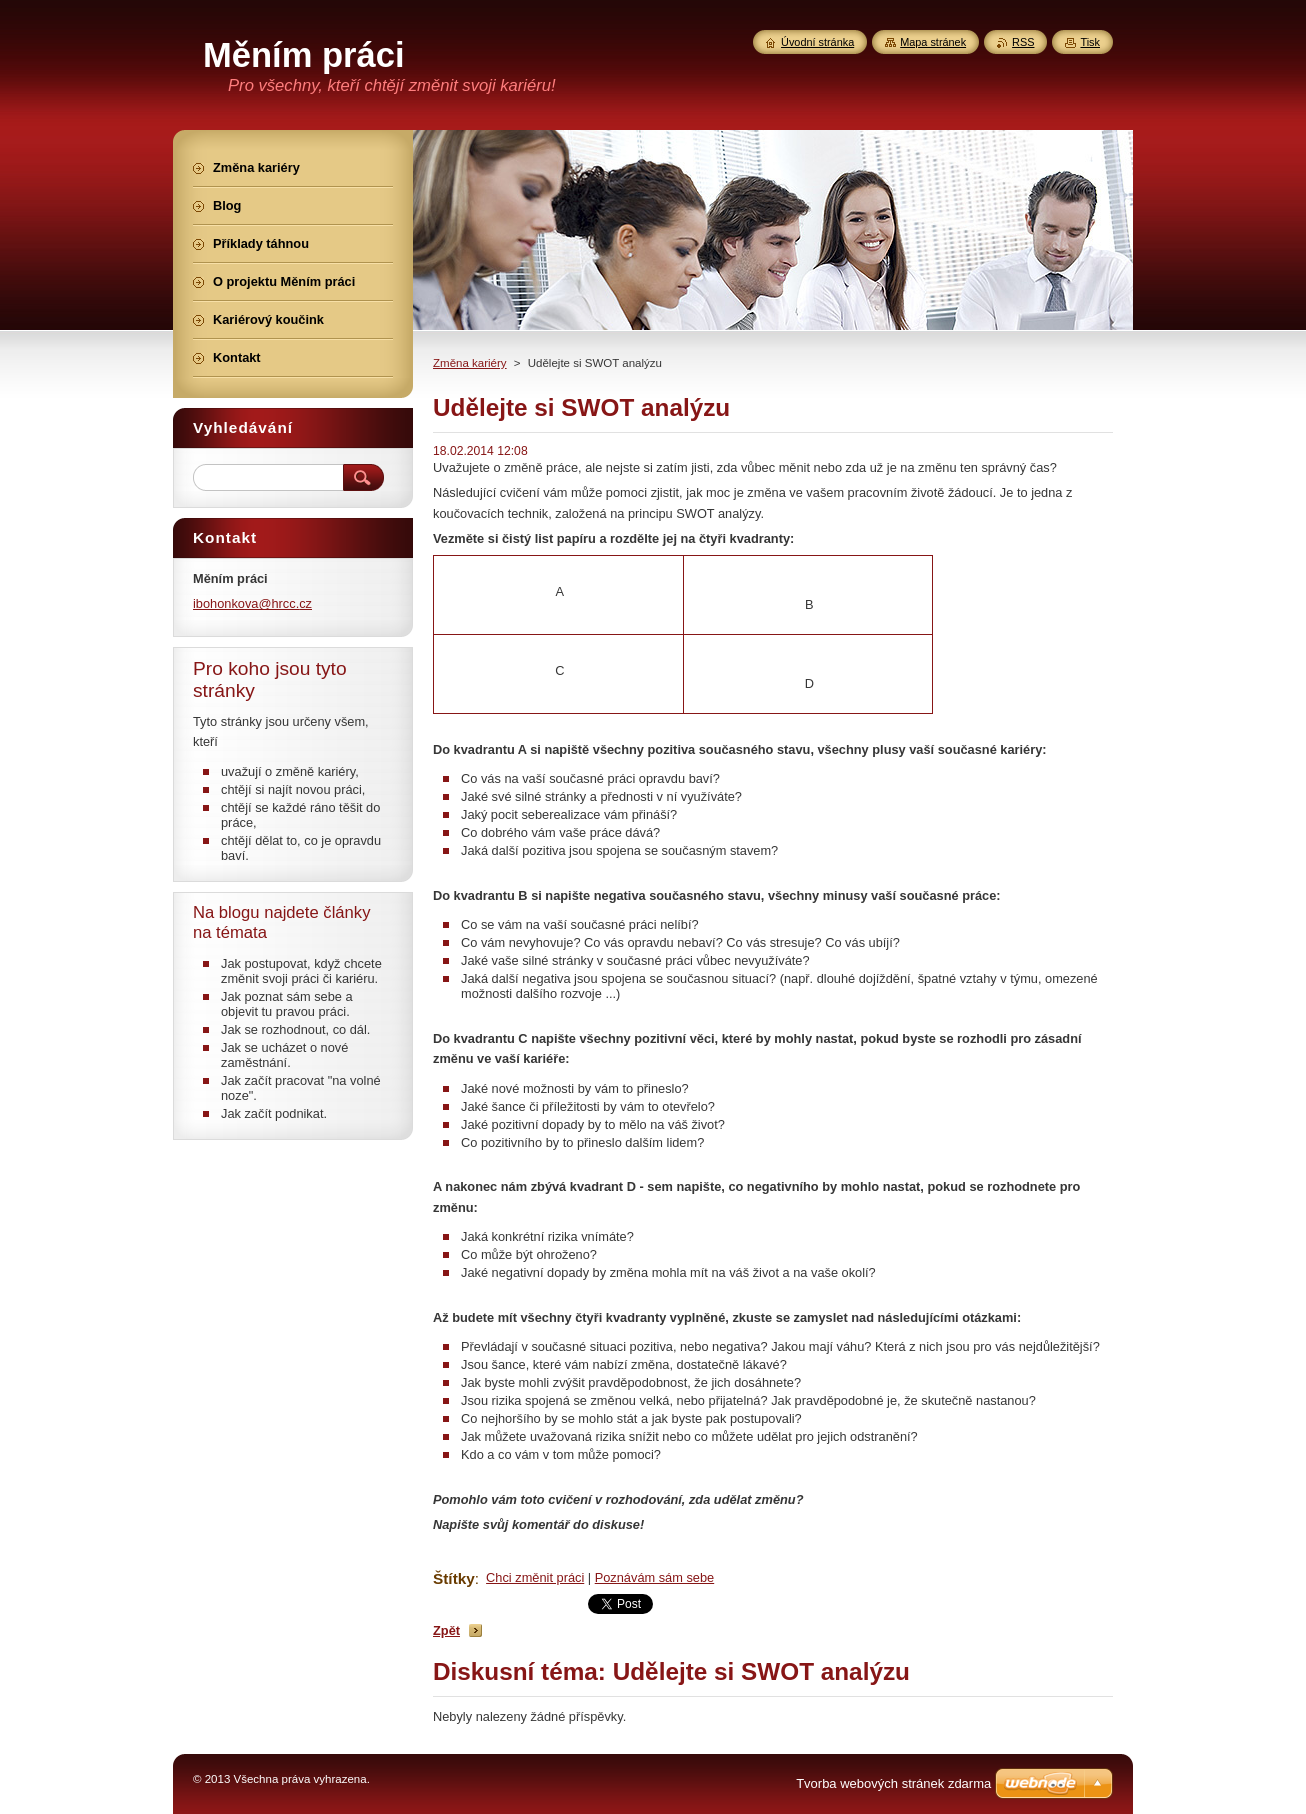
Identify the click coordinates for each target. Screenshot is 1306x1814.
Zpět (446, 1630)
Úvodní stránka (817, 42)
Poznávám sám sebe (655, 1577)
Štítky (454, 1578)
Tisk (1090, 42)
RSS (1023, 42)
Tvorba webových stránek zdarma (893, 1783)
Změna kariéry (470, 363)
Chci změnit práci (535, 1577)
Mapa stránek (933, 42)
